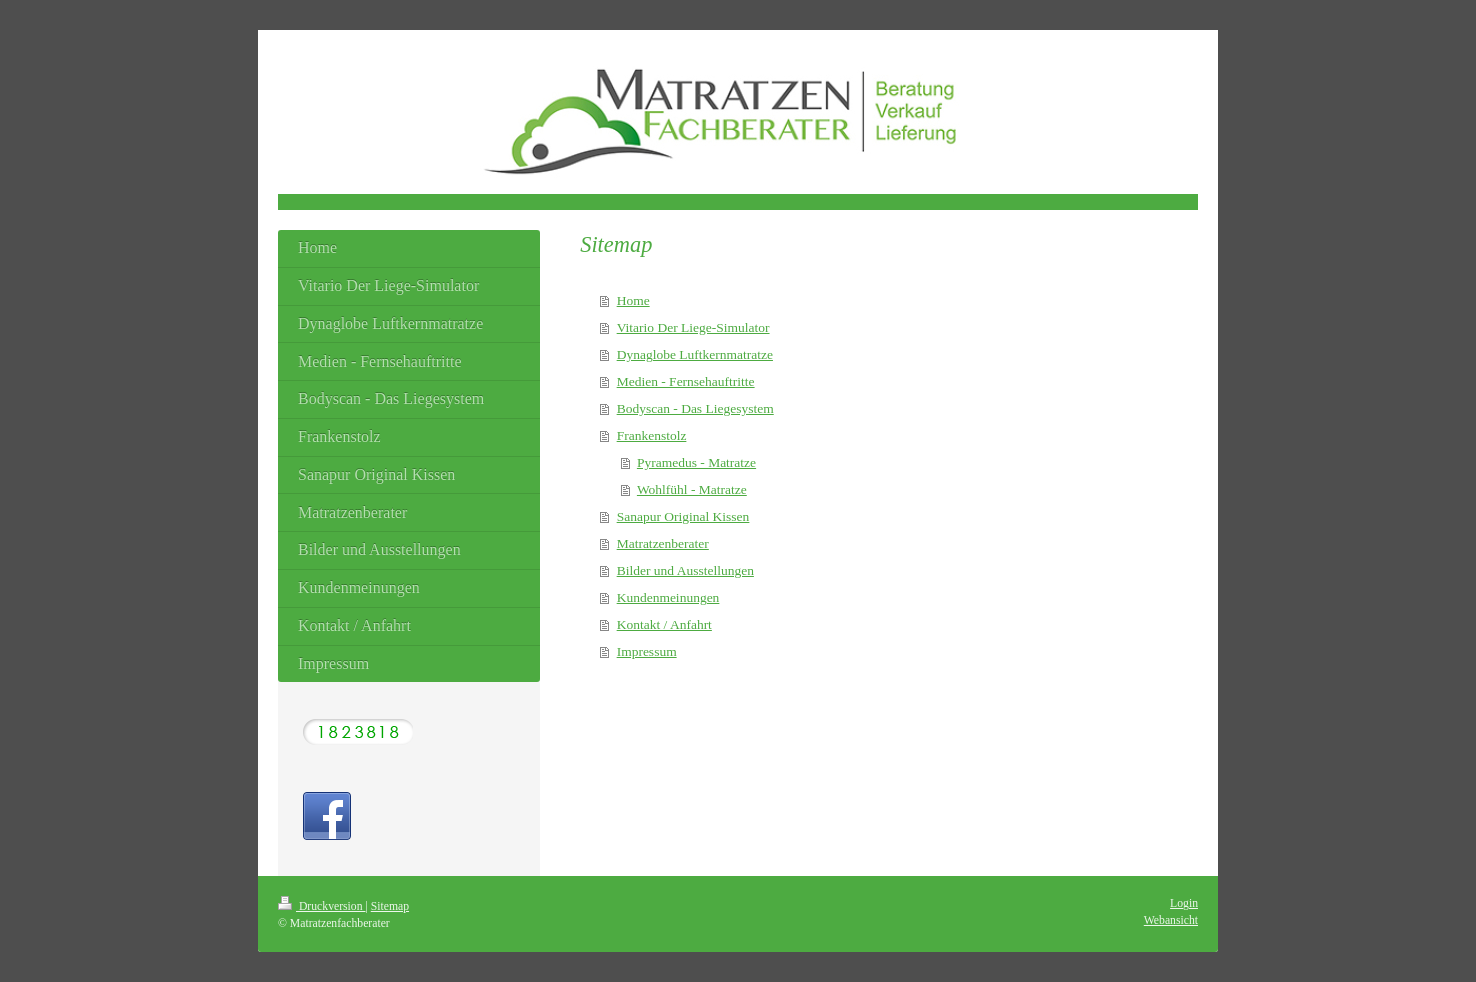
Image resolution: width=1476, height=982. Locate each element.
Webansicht (1171, 920)
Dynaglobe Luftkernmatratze (695, 354)
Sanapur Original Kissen (683, 516)
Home (633, 300)
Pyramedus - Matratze (696, 462)
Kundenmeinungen (668, 597)
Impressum (647, 651)
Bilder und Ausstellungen (685, 570)
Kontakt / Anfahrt (664, 624)
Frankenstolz (652, 435)
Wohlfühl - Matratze (692, 489)
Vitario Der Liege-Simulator (693, 327)
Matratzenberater (663, 543)
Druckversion (321, 906)
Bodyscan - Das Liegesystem (695, 408)
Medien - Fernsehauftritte (686, 381)
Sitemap (390, 906)
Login (1184, 903)
